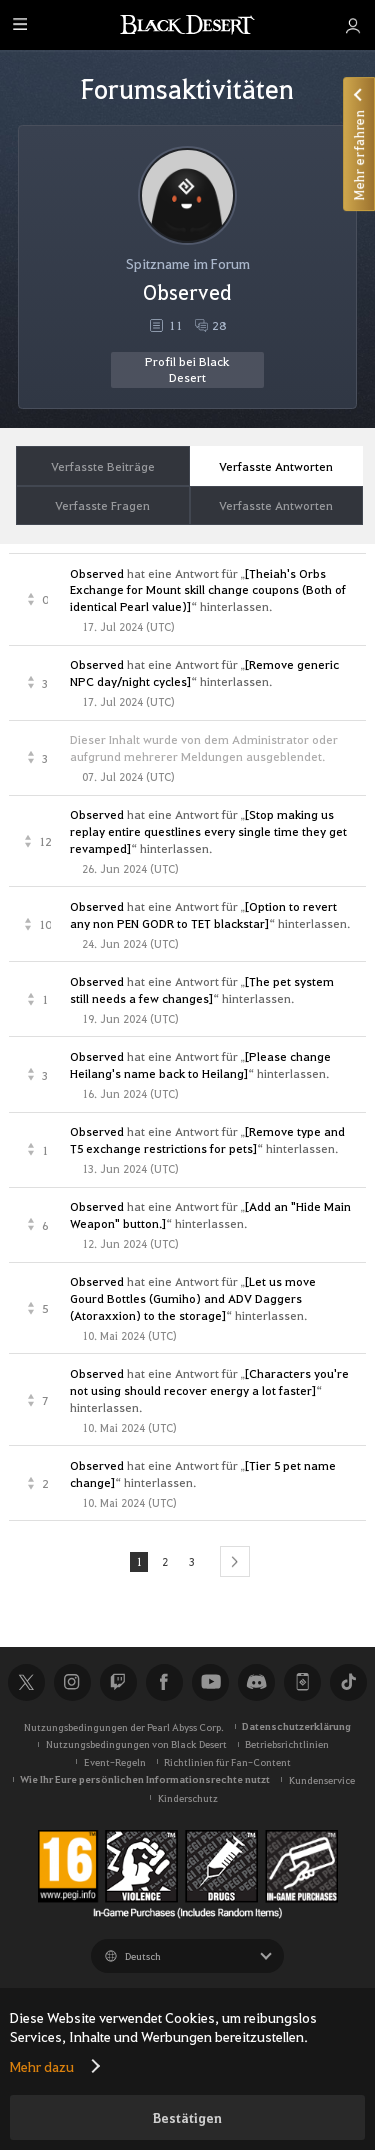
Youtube (210, 1682)
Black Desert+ (302, 1682)
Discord (256, 1682)
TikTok (348, 1682)
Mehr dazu (42, 2066)
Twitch (118, 1682)
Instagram (72, 1682)
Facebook (164, 1682)
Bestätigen (187, 2117)
